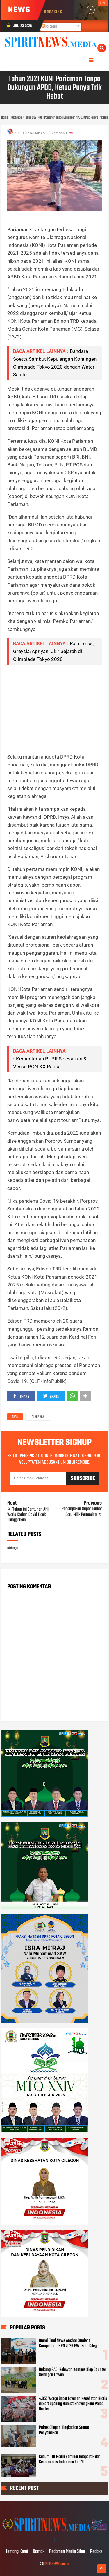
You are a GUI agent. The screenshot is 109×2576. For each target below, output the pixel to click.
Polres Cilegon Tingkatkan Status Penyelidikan (64, 2430)
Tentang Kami (17, 2551)
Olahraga (38, 1417)
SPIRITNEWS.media (56, 2564)
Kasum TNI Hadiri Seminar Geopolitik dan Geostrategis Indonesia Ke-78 (70, 2459)
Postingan (49, 27)
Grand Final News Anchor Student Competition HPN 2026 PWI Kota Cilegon (70, 2343)
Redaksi (97, 2551)
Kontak (38, 2551)
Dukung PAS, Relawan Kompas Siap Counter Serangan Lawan (72, 2372)
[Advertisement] (54, 708)
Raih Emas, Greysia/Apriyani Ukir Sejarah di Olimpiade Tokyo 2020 (53, 651)
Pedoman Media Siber (67, 2551)
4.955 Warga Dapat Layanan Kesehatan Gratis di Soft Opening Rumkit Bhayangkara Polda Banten (73, 2404)
